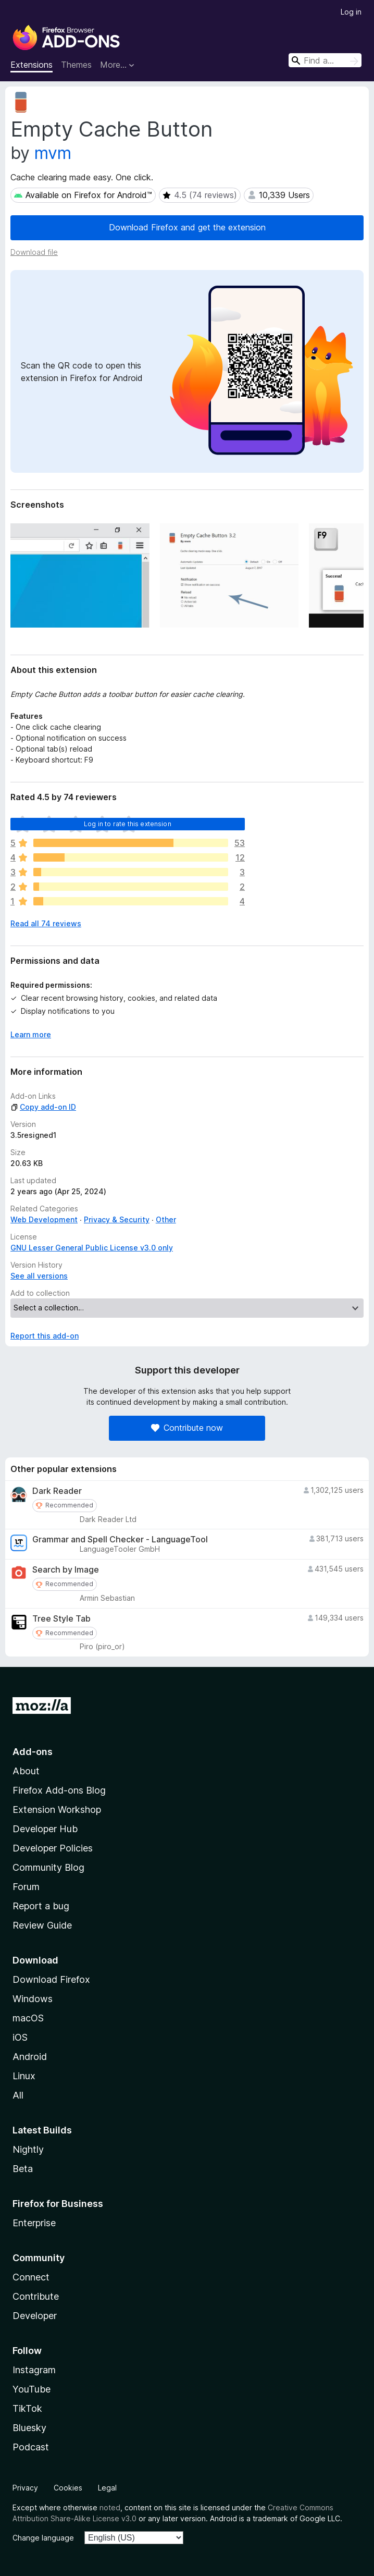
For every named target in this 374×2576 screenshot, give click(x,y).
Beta (23, 2168)
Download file (34, 252)
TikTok (27, 2408)
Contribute (36, 2296)
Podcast (31, 2447)
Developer (35, 2315)
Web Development (44, 1219)
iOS (20, 2037)
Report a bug (41, 1905)
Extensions (31, 64)
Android (30, 2056)
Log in (351, 11)
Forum (26, 1886)
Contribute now (187, 1427)
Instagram (34, 2369)
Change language (43, 2537)
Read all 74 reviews (45, 923)
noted (109, 2507)
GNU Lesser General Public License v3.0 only (91, 1247)
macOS (28, 2018)
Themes (76, 64)
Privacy (25, 2487)
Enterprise (34, 2222)
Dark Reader (57, 1491)
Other (166, 1219)
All (18, 2095)
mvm (52, 153)
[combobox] (325, 60)
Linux (24, 2075)
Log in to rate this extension (127, 824)
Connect (31, 2277)
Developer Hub (45, 1828)
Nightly (28, 2149)
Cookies (68, 2487)
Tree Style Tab (61, 1619)
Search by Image (65, 1570)
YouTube (32, 2389)
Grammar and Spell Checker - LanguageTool (120, 1539)
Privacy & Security (116, 1219)
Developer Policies (53, 1848)
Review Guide (42, 1925)
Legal (107, 2487)
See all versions (39, 1275)
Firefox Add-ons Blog (59, 1790)
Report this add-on (44, 1335)
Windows (33, 1998)
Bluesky (29, 2427)
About (26, 1770)
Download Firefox (51, 1979)
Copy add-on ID (43, 1106)
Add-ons (33, 1751)
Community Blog (48, 1867)
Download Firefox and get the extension (187, 227)
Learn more (30, 1034)
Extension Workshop (57, 1809)
